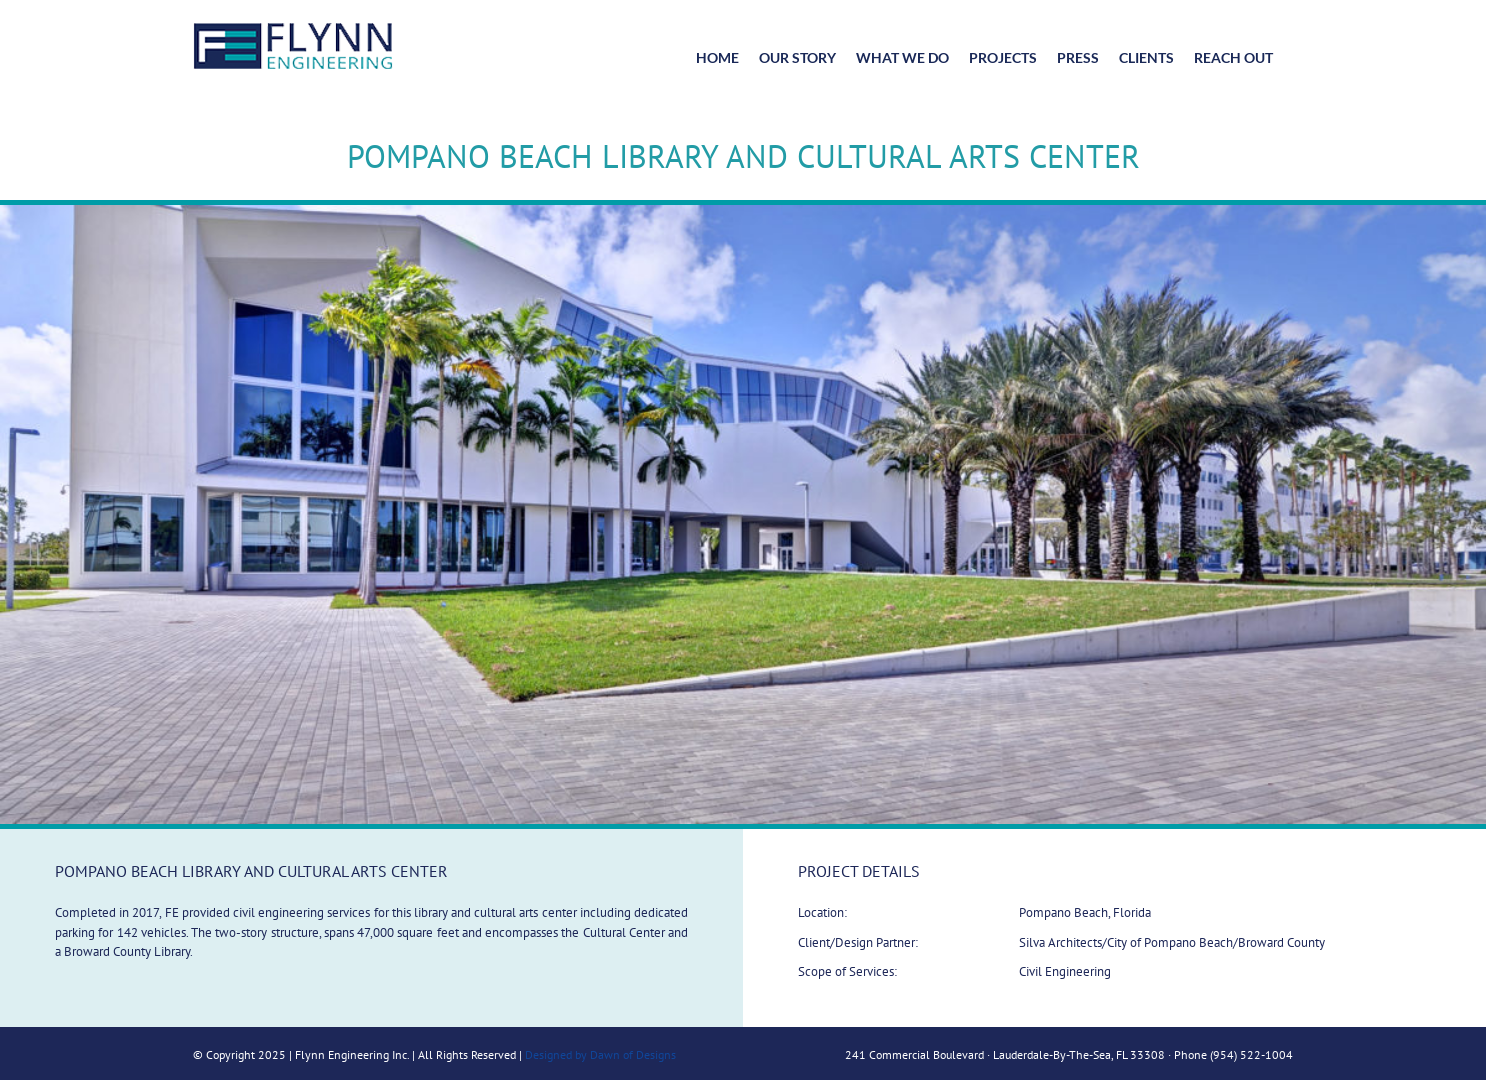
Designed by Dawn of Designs (600, 1054)
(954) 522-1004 (1251, 1054)
